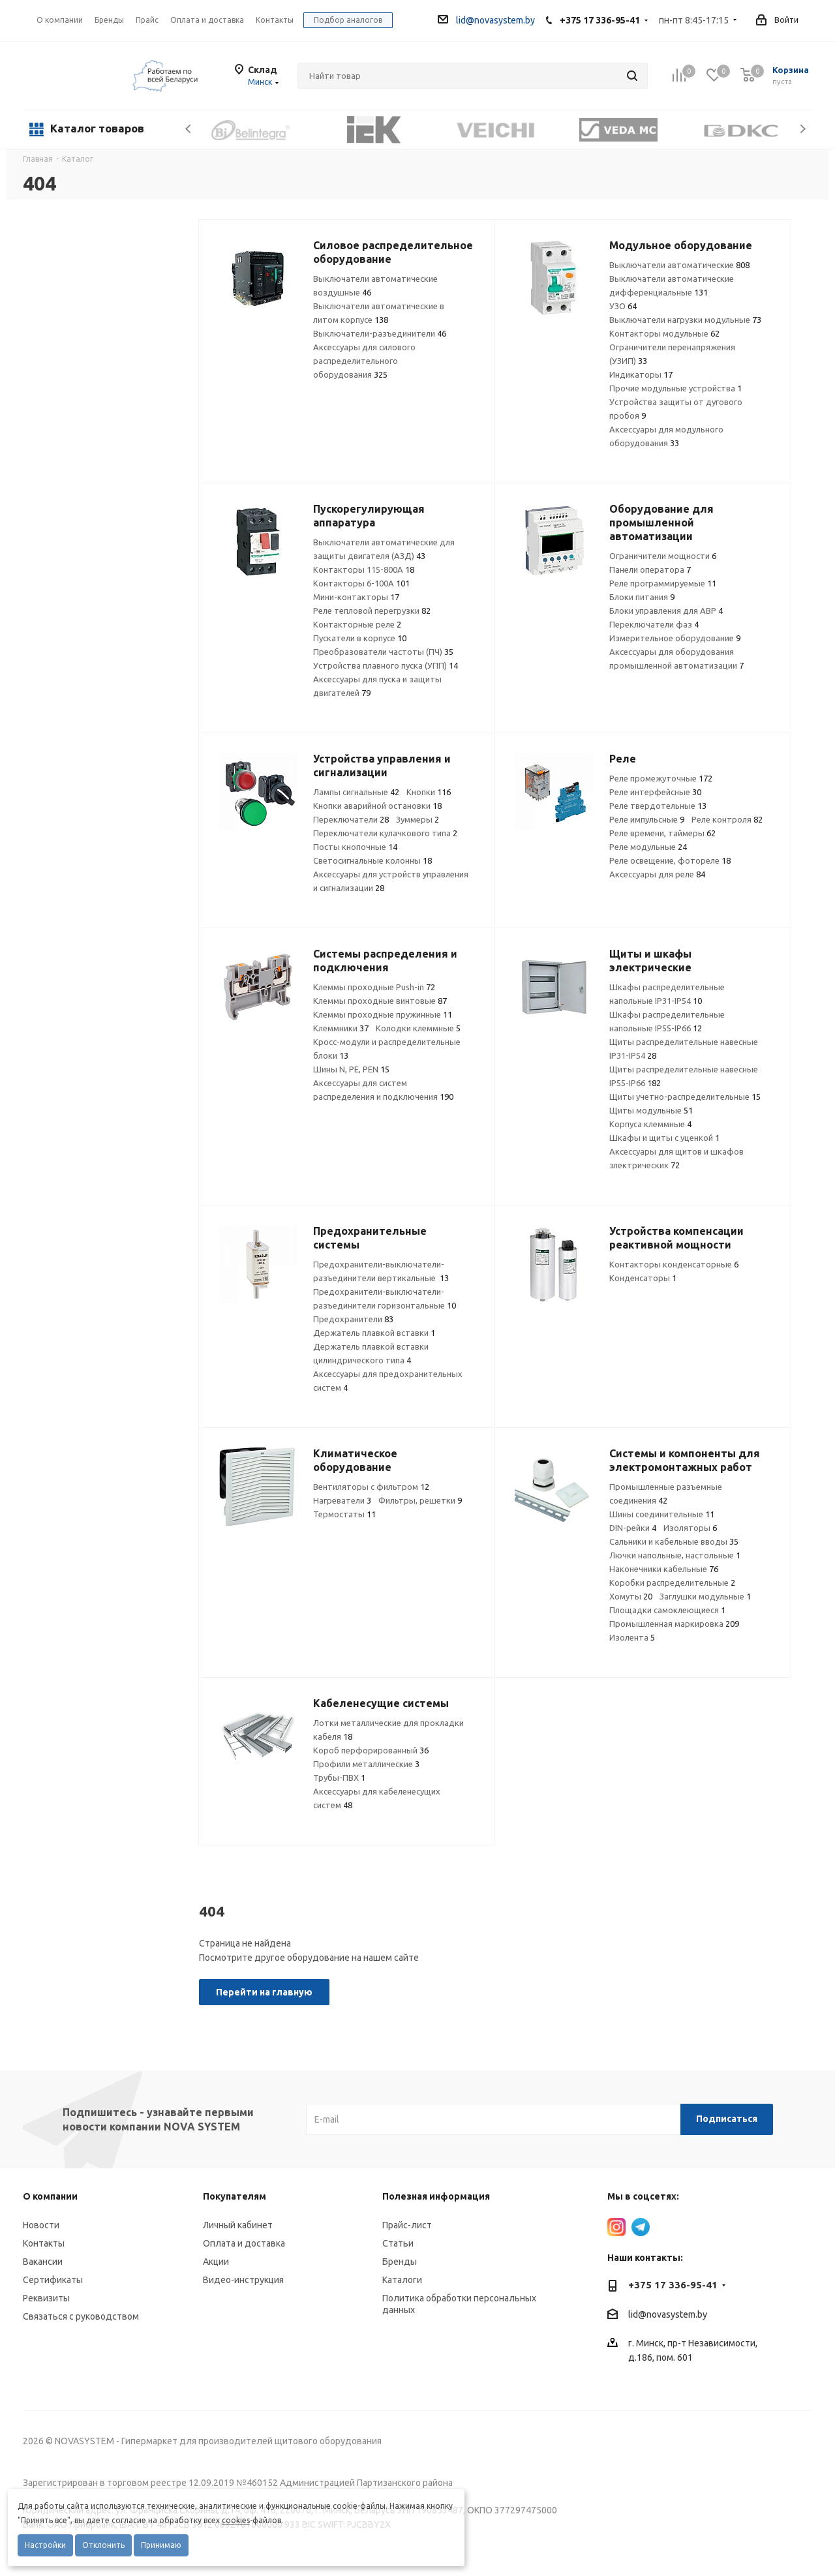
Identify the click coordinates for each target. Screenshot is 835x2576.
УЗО (623, 306)
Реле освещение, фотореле (670, 860)
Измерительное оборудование (674, 638)
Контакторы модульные (664, 333)
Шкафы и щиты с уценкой (664, 1137)
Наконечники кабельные (663, 1568)
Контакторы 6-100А (361, 583)
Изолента (632, 1637)
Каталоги (402, 2280)
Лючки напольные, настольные (674, 1555)
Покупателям (234, 2196)
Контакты (44, 2243)
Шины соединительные (661, 1514)
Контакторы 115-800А (363, 569)
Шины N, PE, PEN (351, 1069)
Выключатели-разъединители (379, 333)
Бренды (399, 2261)
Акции (216, 2261)
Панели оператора (650, 569)
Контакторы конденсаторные (673, 1264)
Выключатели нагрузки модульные (685, 319)
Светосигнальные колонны (372, 860)
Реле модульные (648, 846)
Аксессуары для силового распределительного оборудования (364, 360)
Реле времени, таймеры (662, 833)
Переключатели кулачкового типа (385, 833)
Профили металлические (366, 1763)
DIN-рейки (632, 1527)
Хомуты (630, 1596)
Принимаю (161, 2545)
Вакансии (43, 2261)
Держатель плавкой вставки (374, 1332)
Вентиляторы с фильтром (371, 1486)
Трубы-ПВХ (339, 1777)
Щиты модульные (651, 1110)
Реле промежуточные (660, 778)
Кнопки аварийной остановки (377, 805)
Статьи (398, 2243)
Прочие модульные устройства (675, 388)
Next (802, 128)
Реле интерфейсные (655, 791)
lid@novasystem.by (486, 20)
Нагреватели (342, 1500)
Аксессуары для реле (657, 874)
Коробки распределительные (672, 1582)
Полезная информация (436, 2196)
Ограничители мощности (662, 555)
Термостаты (344, 1514)
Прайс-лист (407, 2225)
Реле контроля (727, 819)
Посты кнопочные (355, 846)
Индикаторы (641, 374)
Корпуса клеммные (650, 1124)
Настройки (45, 2545)
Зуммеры (417, 819)
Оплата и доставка (244, 2243)
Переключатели (351, 819)
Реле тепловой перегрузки (372, 610)
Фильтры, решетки (420, 1500)
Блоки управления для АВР (666, 610)
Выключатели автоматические (679, 264)
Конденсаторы (642, 1277)
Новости (41, 2225)
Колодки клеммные (418, 1028)
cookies (236, 2520)
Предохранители (353, 1319)
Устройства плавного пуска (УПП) (385, 665)
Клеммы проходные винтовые (380, 1000)
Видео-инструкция (243, 2280)
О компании (60, 20)
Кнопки (428, 791)
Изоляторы (690, 1527)
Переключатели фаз (654, 624)
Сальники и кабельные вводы (673, 1541)
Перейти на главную (264, 1992)
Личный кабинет (238, 2225)
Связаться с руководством (81, 2316)
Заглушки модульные (705, 1596)
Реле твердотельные (657, 805)
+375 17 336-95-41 (600, 20)
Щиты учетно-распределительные (685, 1096)
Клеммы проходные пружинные (382, 1014)
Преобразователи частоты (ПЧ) (383, 651)
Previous (188, 128)
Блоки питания (642, 596)
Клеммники (341, 1028)
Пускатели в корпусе (359, 638)
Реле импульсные (646, 819)
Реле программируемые (662, 583)
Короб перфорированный (371, 1750)
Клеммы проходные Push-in (374, 987)
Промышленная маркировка (674, 1623)
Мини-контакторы (356, 596)
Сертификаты (53, 2280)
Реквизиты (46, 2298)
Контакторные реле (357, 624)
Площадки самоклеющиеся (667, 1609)
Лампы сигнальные (356, 791)
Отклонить (103, 2545)
